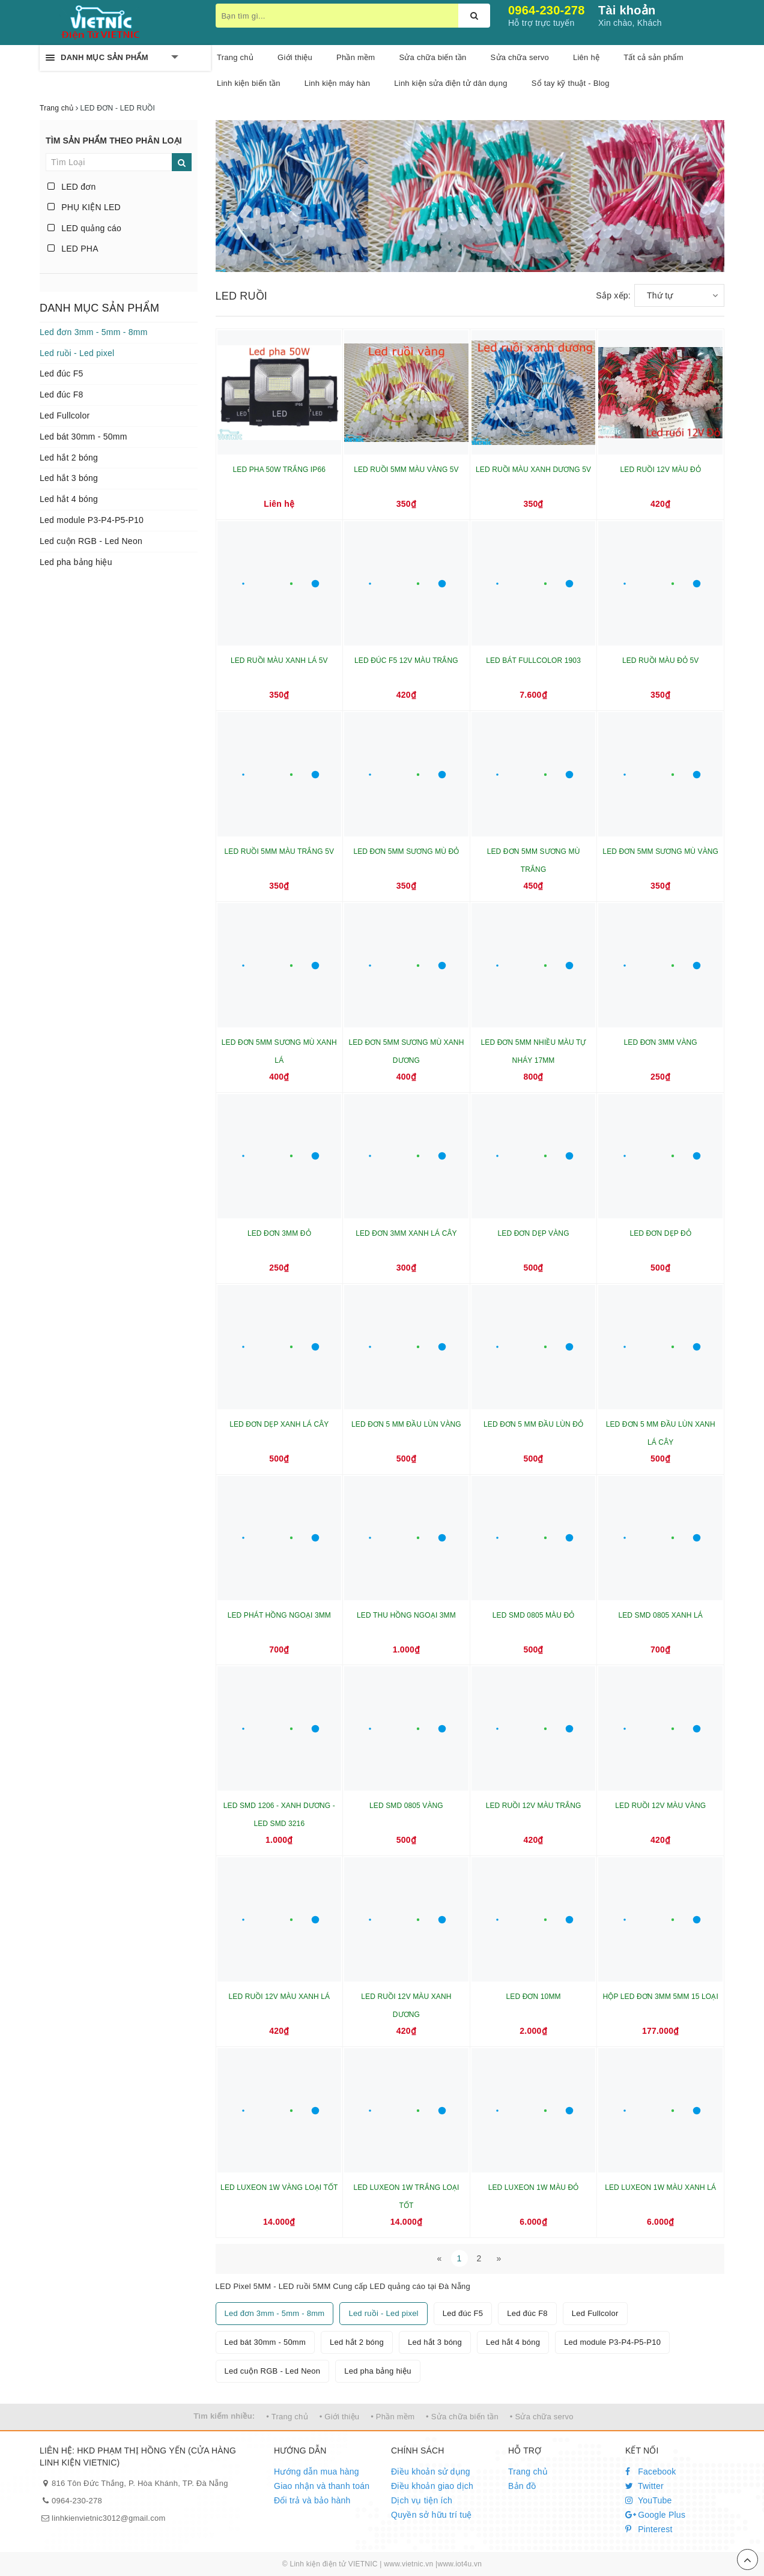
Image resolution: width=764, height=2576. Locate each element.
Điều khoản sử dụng (430, 2471)
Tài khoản (626, 10)
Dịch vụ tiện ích (421, 2500)
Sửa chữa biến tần (432, 57)
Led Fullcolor (64, 415)
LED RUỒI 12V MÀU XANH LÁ (279, 1996)
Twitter (644, 2486)
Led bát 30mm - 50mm (83, 436)
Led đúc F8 (61, 394)
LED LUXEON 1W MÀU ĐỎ (533, 2187)
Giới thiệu (294, 57)
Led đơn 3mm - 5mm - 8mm (94, 332)
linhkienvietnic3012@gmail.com (109, 2518)
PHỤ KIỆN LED (84, 207)
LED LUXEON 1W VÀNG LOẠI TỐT (279, 2187)
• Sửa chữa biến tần (462, 2416)
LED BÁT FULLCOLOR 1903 (533, 660)
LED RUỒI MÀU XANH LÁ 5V (279, 660)
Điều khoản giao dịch (432, 2486)
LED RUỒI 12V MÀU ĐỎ (660, 469)
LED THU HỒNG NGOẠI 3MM (406, 1615)
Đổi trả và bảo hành (312, 2500)
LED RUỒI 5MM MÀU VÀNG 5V (406, 469)
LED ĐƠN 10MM (533, 1996)
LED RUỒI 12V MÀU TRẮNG (533, 1805)
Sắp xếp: (613, 295)
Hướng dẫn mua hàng (316, 2471)
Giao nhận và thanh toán (321, 2486)
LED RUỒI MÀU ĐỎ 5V (660, 660)
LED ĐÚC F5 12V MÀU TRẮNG (406, 660)
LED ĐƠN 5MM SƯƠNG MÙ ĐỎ (406, 851)
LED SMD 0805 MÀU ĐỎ (534, 1615)
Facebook (650, 2471)
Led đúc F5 (61, 373)
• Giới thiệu (340, 2416)
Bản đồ (522, 2486)
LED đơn (71, 187)
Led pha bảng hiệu (76, 562)
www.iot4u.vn (459, 2564)
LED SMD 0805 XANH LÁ (660, 1615)
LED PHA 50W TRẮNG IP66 (279, 469)
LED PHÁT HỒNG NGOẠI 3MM (279, 1615)
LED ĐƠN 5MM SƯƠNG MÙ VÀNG (660, 851)
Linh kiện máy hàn (338, 83)
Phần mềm (355, 57)
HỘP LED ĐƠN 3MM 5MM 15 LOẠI (660, 1996)
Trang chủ (528, 2471)
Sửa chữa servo (520, 57)
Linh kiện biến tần (248, 83)
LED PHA (73, 248)
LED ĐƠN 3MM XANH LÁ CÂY (406, 1233)
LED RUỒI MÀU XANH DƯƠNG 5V (533, 469)
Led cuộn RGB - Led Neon (91, 541)
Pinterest (649, 2529)
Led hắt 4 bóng (69, 499)
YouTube (648, 2500)
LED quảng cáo (84, 228)
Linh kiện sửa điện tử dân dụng (450, 83)
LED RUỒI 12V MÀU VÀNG (660, 1805)
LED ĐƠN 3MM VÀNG (660, 1042)
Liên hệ (586, 57)
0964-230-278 (546, 10)
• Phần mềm (392, 2416)
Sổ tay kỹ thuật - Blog (571, 83)
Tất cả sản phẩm (653, 57)
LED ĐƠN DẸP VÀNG (533, 1233)
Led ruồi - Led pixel (77, 353)
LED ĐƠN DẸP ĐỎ (660, 1233)
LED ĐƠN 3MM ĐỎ (279, 1233)
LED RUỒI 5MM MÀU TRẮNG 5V (279, 851)
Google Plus (655, 2515)
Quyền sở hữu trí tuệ (431, 2515)
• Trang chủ (287, 2416)
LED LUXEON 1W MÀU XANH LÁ (660, 2187)
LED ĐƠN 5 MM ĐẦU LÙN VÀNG (406, 1424)
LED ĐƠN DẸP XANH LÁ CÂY (279, 1424)
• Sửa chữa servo (542, 2416)
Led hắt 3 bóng (69, 478)
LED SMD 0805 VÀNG (406, 1805)
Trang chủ (235, 57)
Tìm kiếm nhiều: (224, 2415)
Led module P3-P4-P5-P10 (92, 520)
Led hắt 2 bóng (69, 457)
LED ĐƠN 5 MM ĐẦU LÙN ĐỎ (533, 1424)
